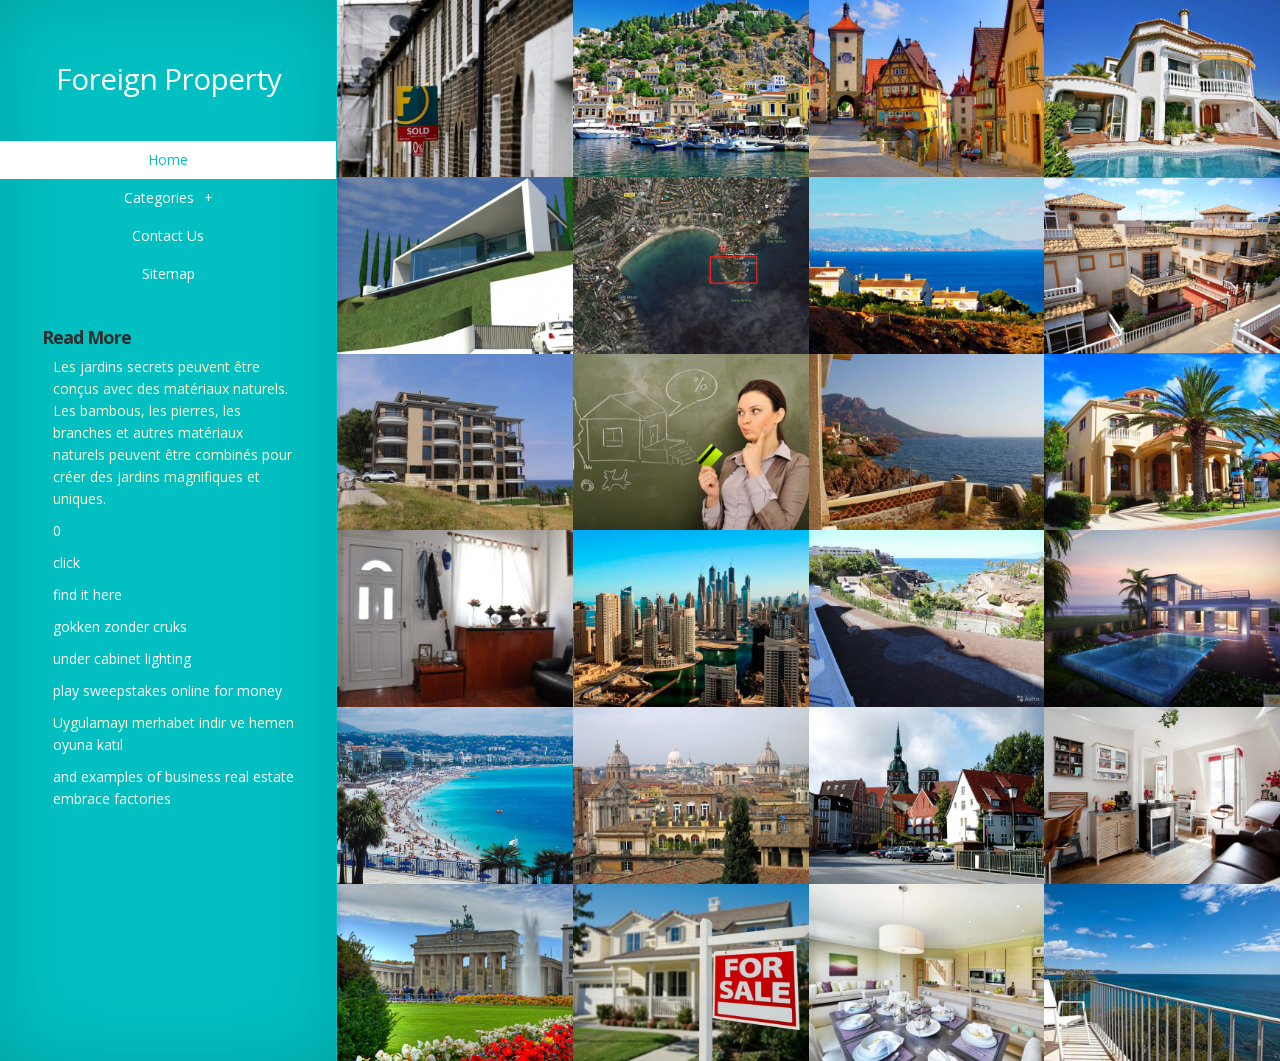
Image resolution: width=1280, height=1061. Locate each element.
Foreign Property (168, 78)
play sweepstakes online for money (167, 690)
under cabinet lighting (122, 658)
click (66, 562)
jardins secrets (127, 366)
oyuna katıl (88, 744)
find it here (87, 594)
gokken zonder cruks (120, 626)
